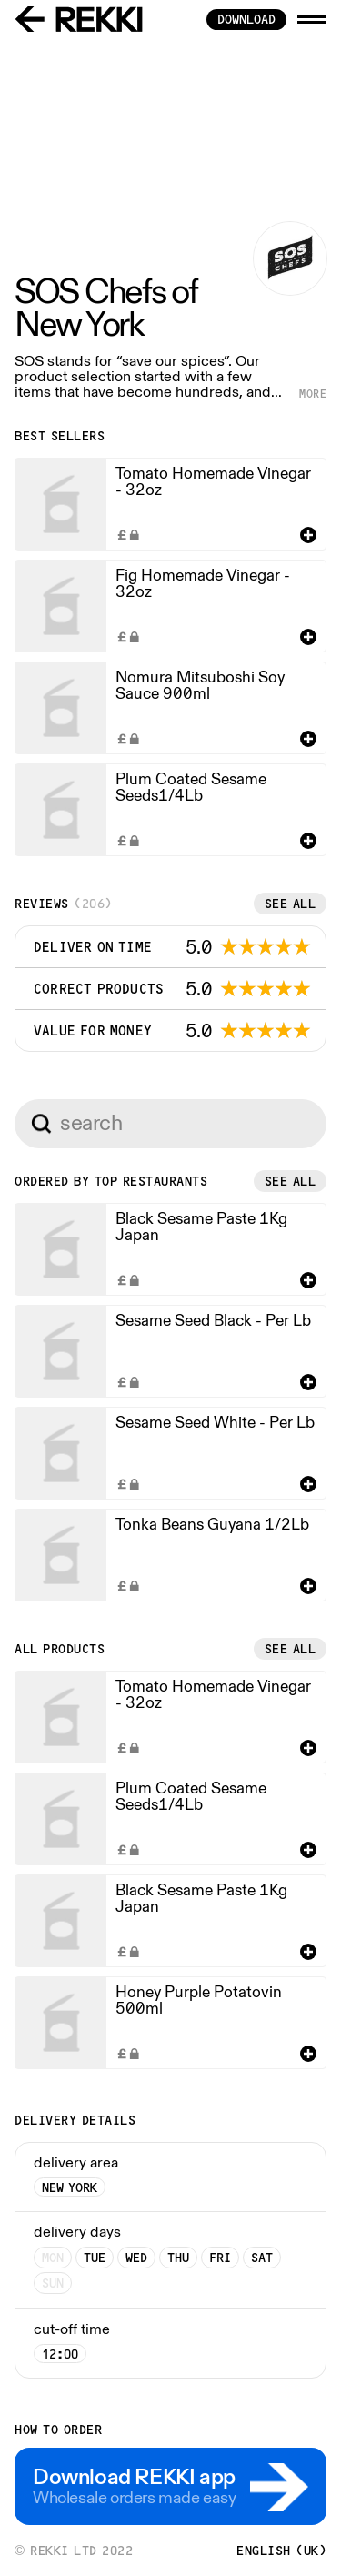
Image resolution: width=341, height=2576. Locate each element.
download (246, 19)
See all (290, 903)
